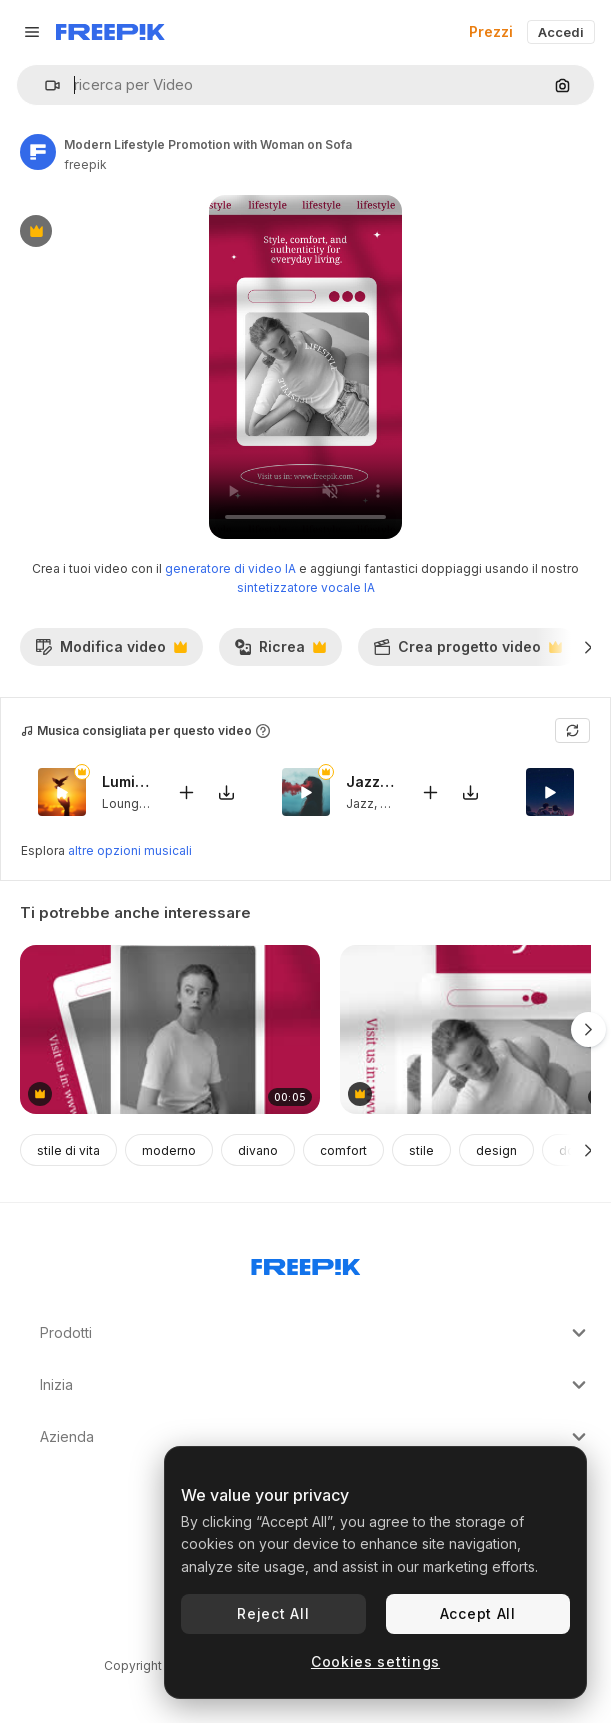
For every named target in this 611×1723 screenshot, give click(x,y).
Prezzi (491, 31)
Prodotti (315, 1333)
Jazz (360, 803)
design (496, 1150)
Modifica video (111, 652)
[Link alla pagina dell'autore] (38, 152)
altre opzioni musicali (130, 850)
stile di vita (68, 1150)
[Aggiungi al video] (186, 792)
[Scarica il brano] (226, 792)
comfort (343, 1150)
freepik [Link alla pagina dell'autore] (85, 164)
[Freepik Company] (306, 1263)
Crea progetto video (467, 652)
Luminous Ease (127, 781)
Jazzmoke (371, 781)
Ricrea (280, 652)
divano (258, 1150)
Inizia (315, 1385)
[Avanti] (588, 647)
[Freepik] (110, 32)
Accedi (561, 32)
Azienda (315, 1437)
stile (421, 1150)
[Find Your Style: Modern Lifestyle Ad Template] (170, 1029)
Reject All (273, 1613)
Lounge (124, 803)
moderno (169, 1150)
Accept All (478, 1613)
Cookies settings (375, 1661)
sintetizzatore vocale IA (306, 587)
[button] (44, 85)
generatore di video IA (230, 568)
